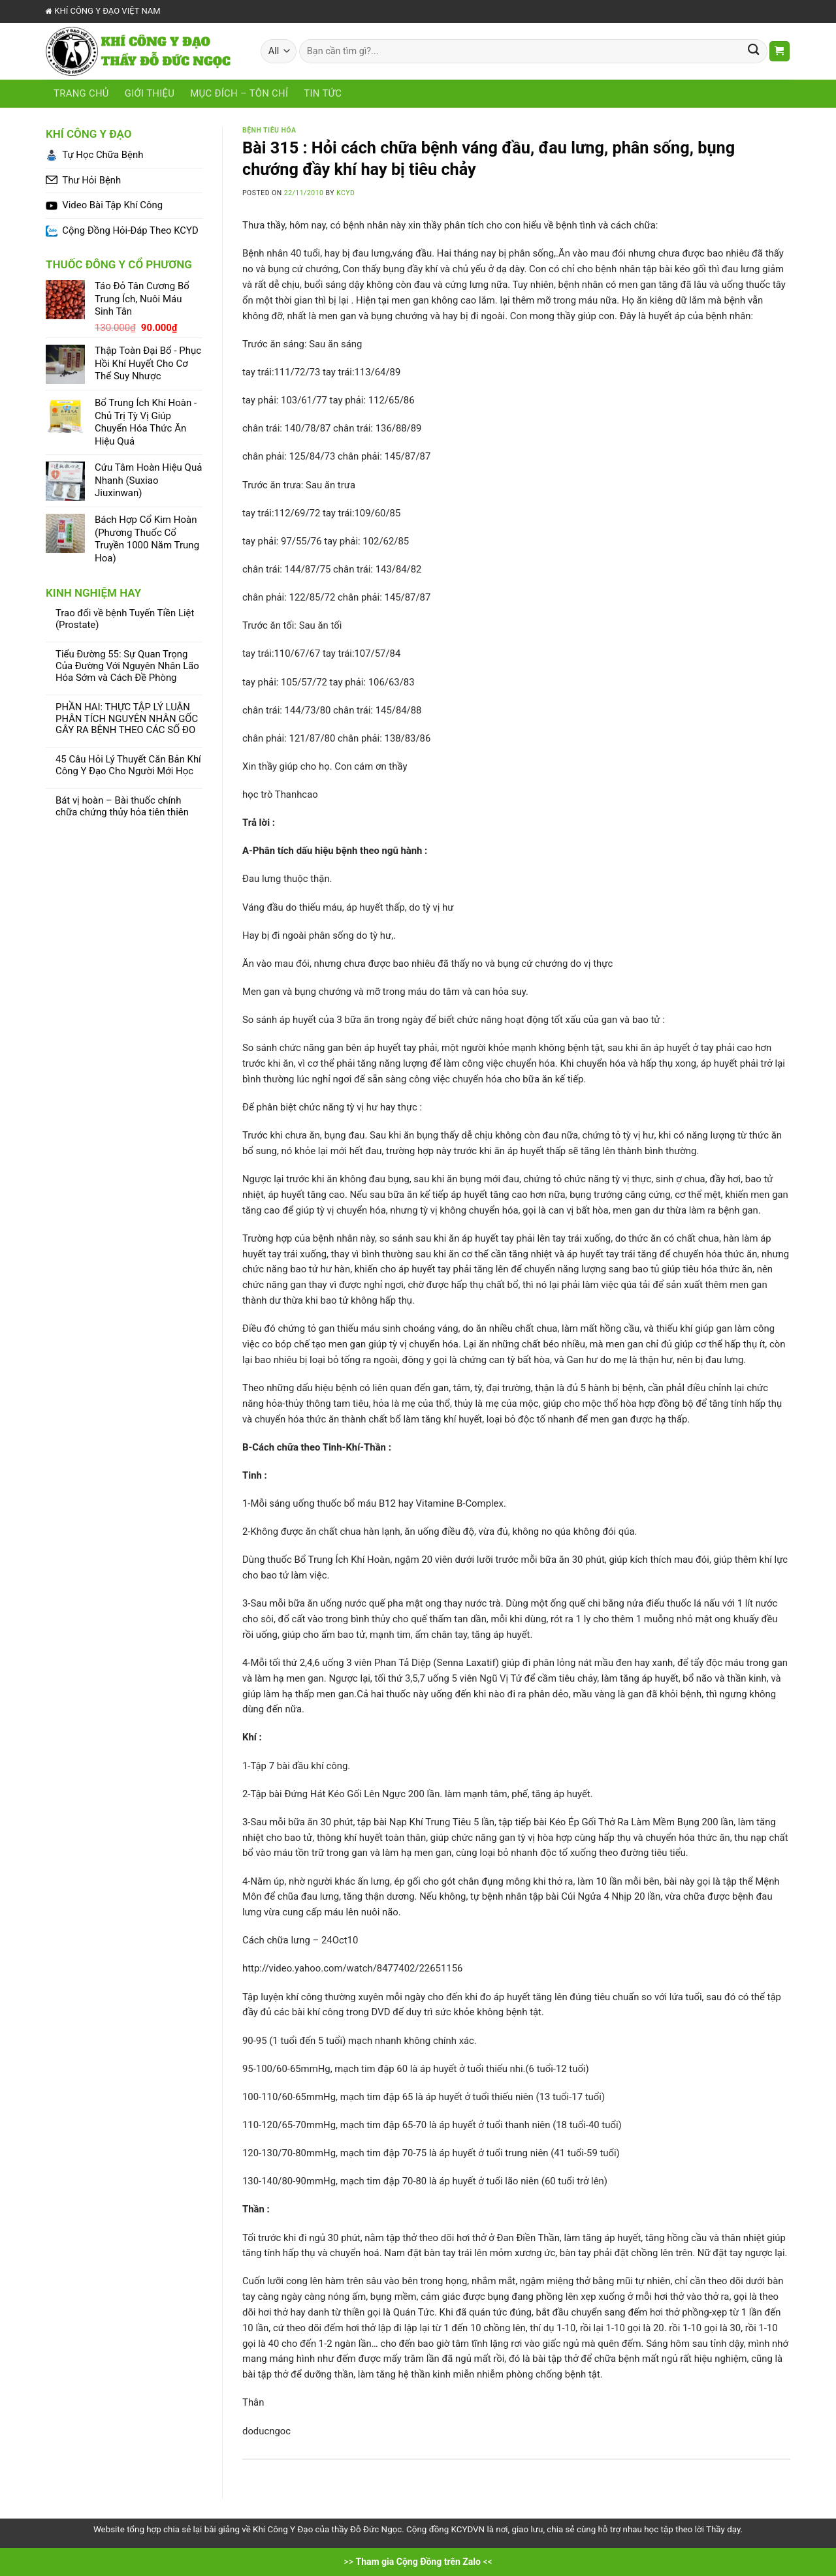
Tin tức (323, 93)
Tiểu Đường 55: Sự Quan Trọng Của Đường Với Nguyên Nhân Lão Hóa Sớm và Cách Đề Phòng (127, 666)
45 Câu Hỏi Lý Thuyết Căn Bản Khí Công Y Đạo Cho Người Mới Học (128, 765)
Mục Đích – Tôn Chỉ (239, 93)
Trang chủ (81, 93)
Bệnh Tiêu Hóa (269, 130)
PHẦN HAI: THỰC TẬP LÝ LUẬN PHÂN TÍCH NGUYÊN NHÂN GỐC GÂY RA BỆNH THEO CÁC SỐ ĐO (127, 719)
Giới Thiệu (149, 93)
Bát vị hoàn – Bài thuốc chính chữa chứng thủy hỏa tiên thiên (122, 806)
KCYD (345, 193)
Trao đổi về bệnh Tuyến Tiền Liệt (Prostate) (125, 619)
